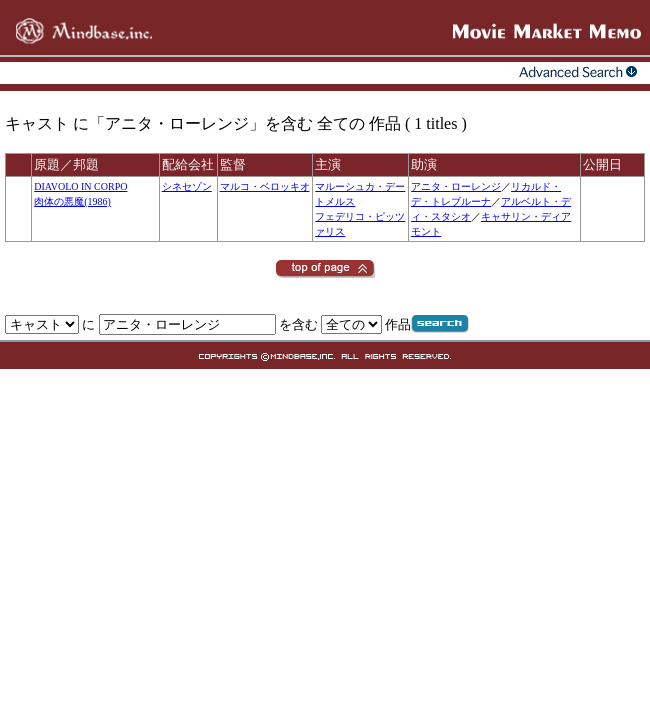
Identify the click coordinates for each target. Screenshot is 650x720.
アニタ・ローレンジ (456, 186)
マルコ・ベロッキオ (265, 186)
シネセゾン (187, 186)
